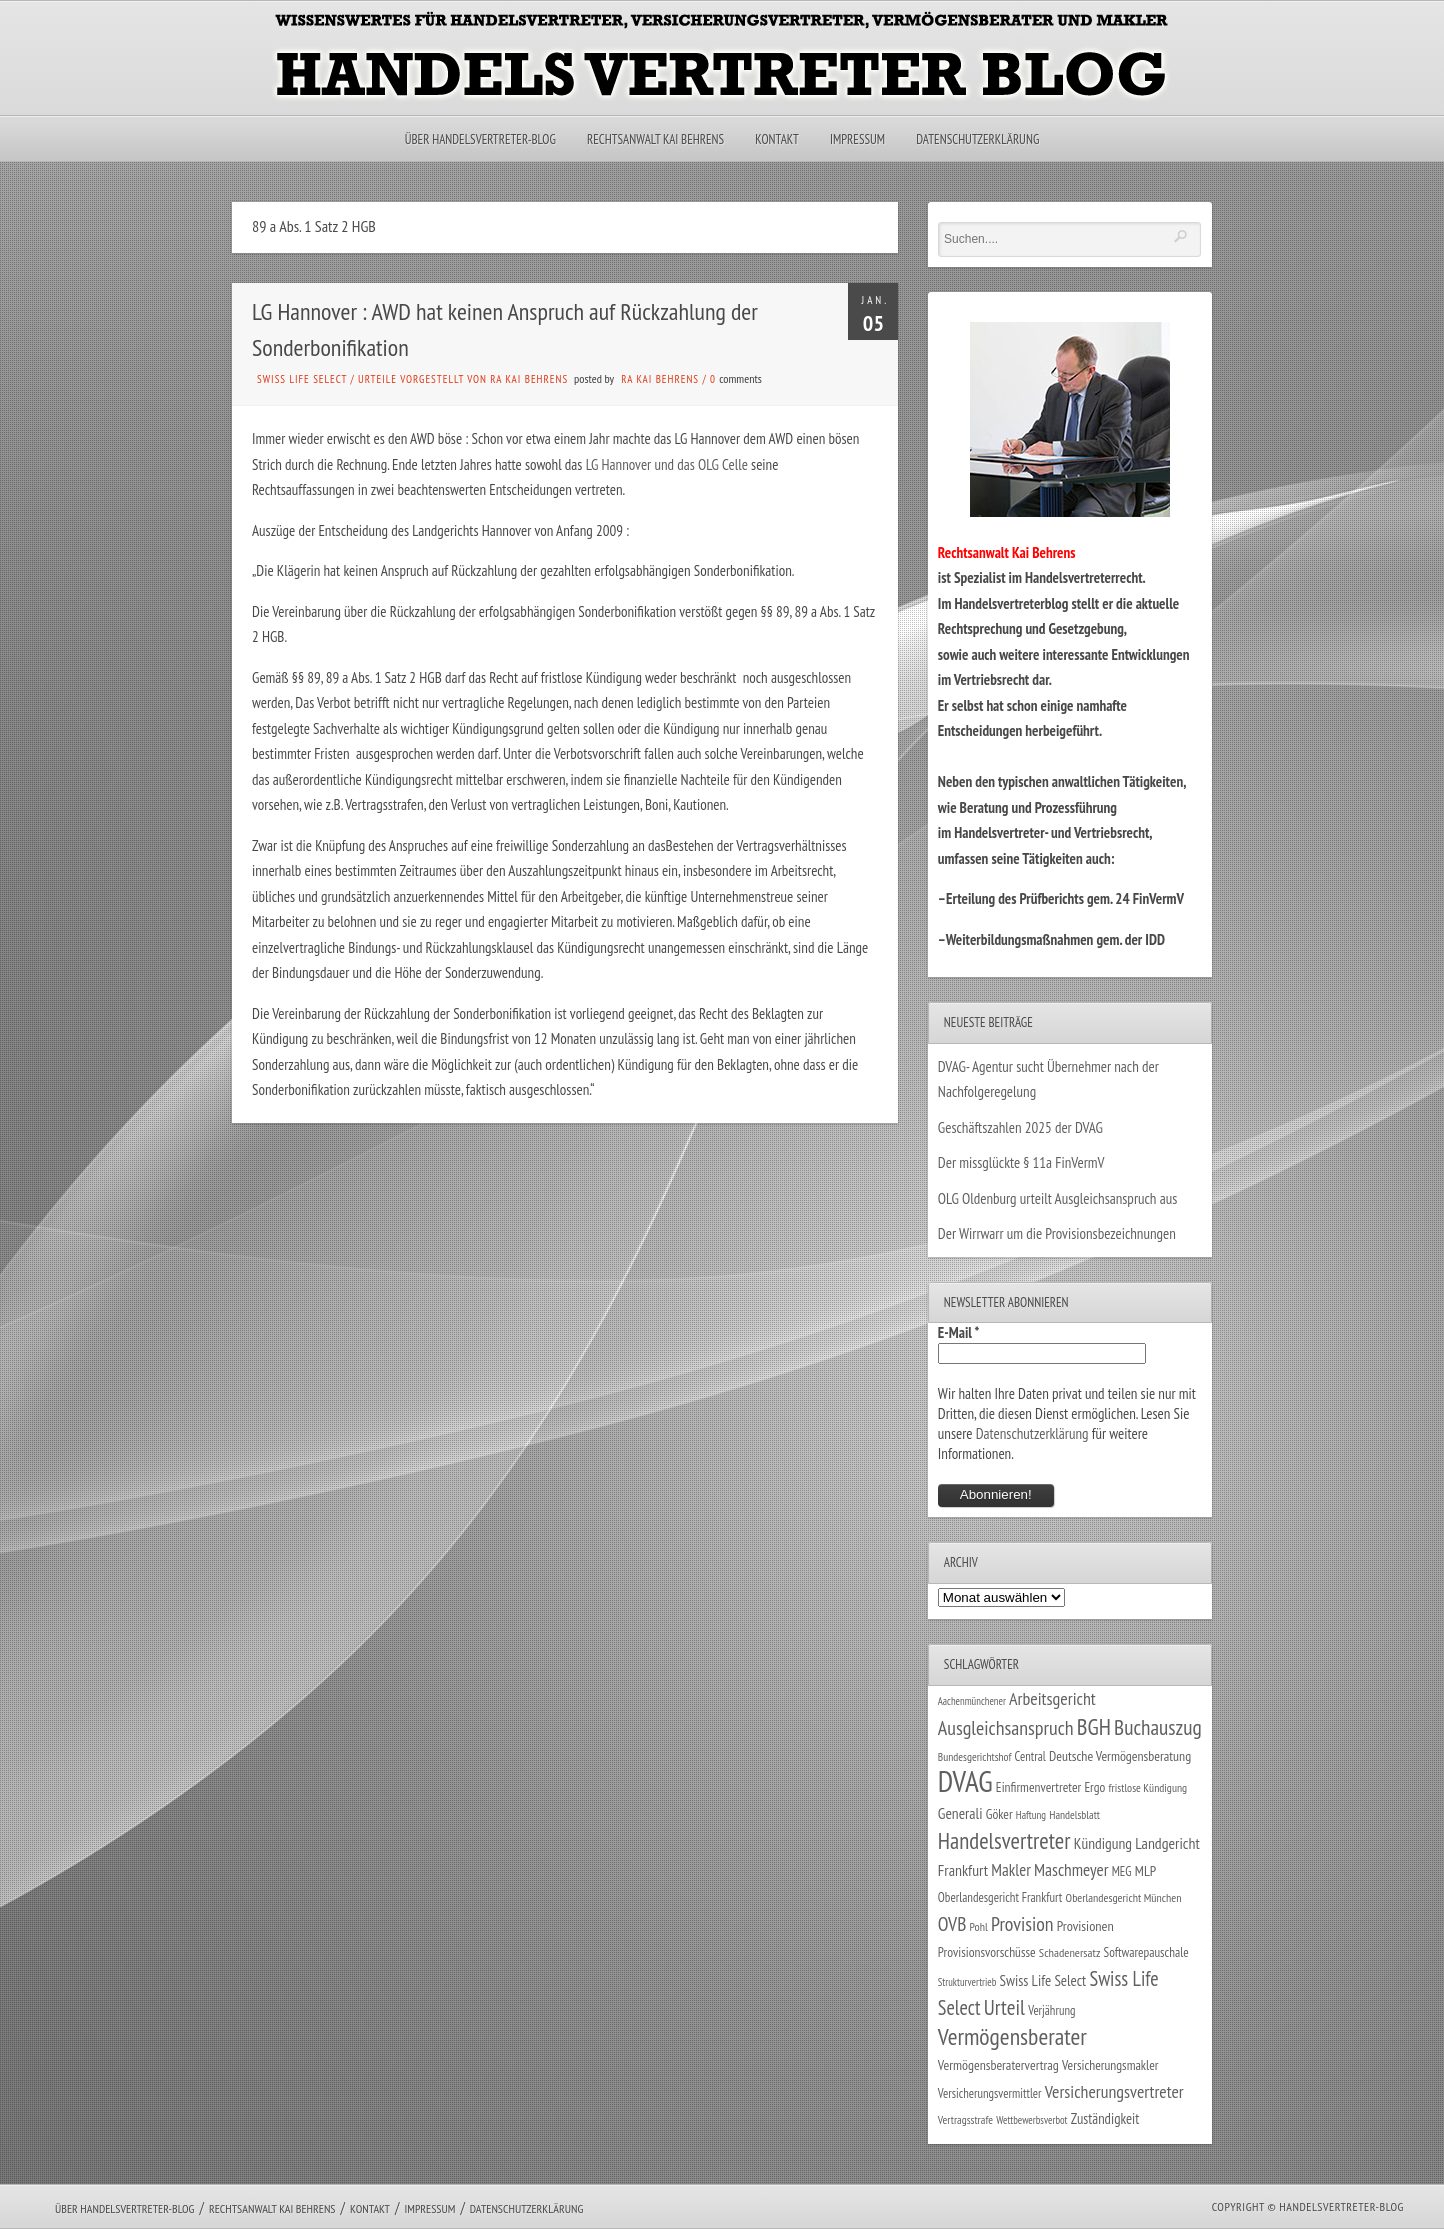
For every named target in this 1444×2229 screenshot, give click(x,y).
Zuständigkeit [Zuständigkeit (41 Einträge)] (1105, 2118)
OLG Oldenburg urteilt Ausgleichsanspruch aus (1057, 1198)
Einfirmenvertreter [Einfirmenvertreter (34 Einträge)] (1038, 1787)
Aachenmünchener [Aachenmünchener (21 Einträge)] (972, 1701)
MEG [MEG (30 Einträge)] (1122, 1871)
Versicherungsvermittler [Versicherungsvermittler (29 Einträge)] (990, 2093)
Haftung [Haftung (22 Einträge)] (1031, 1815)
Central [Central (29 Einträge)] (1030, 1756)
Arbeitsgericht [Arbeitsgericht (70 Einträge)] (1052, 1698)
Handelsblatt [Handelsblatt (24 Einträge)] (1074, 1814)
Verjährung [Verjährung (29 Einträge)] (1051, 2010)
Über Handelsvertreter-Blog (480, 139)
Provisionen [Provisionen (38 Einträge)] (1085, 1925)
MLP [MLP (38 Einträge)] (1145, 1870)
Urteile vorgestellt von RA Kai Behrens (463, 379)
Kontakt (776, 139)
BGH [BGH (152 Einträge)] (1094, 1726)
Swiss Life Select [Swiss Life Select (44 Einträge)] (1043, 1980)
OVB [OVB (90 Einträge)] (952, 1923)
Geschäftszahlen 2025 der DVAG (1020, 1127)
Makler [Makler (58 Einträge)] (1010, 1870)
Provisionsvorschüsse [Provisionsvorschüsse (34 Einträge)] (987, 1952)
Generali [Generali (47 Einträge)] (960, 1813)
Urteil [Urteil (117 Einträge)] (1004, 2007)
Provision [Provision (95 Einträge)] (1022, 1923)
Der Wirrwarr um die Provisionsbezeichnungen (1057, 1233)
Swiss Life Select (302, 379)
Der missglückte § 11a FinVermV (1021, 1162)
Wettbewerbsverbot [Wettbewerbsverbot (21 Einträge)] (1031, 2120)
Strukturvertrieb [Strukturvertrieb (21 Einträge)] (967, 1982)
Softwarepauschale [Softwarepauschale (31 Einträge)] (1146, 1952)
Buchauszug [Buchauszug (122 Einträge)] (1158, 1727)
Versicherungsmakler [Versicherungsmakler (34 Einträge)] (1110, 2065)
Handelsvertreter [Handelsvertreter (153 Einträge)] (1004, 1840)
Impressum (857, 139)
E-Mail (959, 1332)
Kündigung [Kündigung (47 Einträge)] (1103, 1843)
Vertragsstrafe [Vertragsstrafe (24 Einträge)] (965, 2119)
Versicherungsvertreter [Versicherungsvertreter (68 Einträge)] (1114, 2091)
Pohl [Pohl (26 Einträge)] (979, 1926)
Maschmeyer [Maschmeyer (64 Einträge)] (1071, 1869)
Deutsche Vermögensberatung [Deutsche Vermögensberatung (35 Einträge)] (1120, 1756)
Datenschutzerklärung (977, 139)
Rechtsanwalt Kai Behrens (655, 139)
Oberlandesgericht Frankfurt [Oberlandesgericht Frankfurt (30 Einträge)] (1000, 1897)
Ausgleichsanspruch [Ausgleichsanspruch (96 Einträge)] (1006, 1728)
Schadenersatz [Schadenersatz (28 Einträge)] (1070, 1952)
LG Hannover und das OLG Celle (667, 464)
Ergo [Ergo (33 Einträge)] (1094, 1787)
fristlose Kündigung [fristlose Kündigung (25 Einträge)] (1148, 1787)
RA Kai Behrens (660, 379)
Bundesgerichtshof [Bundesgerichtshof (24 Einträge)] (975, 1756)
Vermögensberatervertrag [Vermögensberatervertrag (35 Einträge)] (998, 2065)
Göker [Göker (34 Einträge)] (999, 1814)
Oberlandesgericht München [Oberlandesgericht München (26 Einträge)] (1124, 1897)
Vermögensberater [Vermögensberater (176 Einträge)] (1012, 2036)
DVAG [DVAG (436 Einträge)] (965, 1781)
